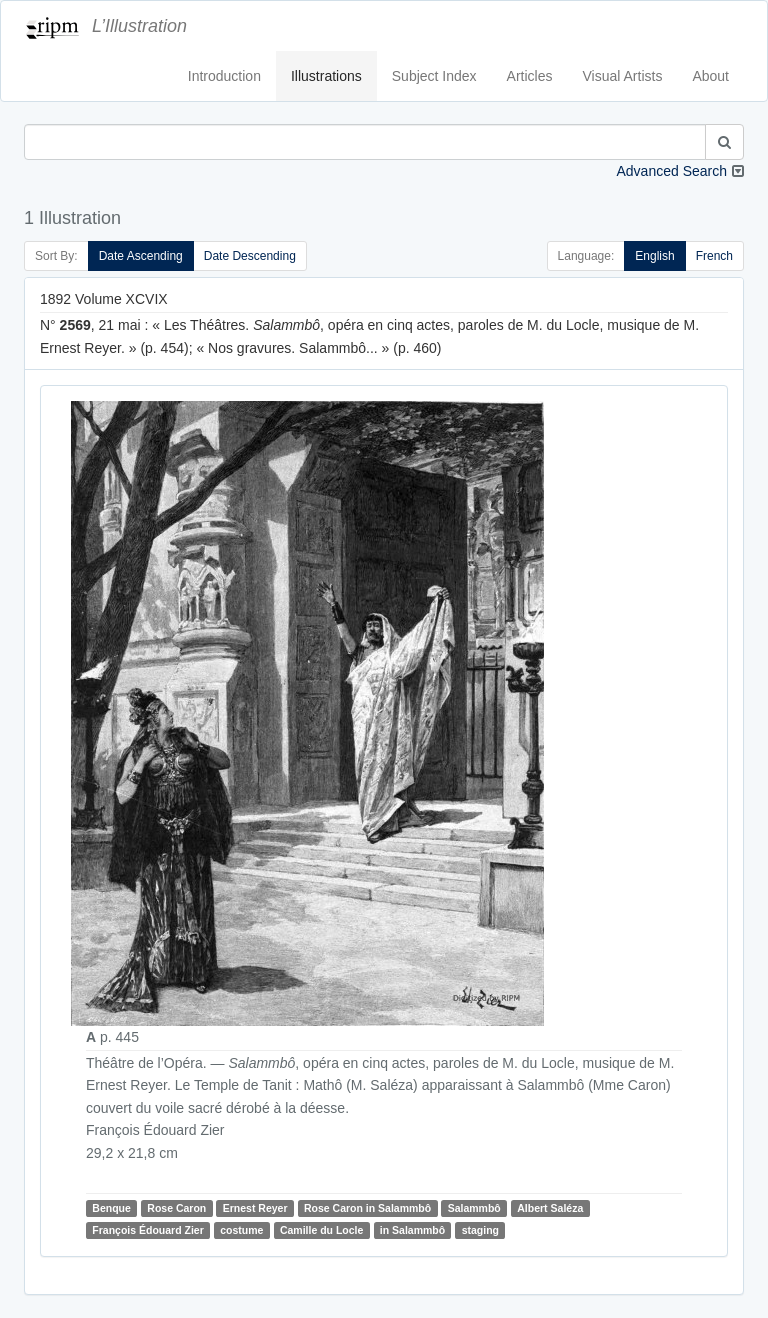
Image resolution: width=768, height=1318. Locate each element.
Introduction (224, 76)
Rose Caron (176, 1208)
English (654, 256)
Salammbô (474, 1208)
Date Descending (250, 256)
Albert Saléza (550, 1208)
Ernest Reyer (255, 1208)
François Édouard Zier (147, 1230)
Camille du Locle (321, 1230)
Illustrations (326, 76)
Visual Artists (623, 76)
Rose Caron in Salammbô (367, 1208)
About (710, 76)
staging (480, 1230)
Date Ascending (141, 256)
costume (241, 1230)
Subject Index (434, 76)
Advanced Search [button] (671, 171)
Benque (111, 1208)
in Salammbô (412, 1230)
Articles (530, 76)
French (714, 256)
